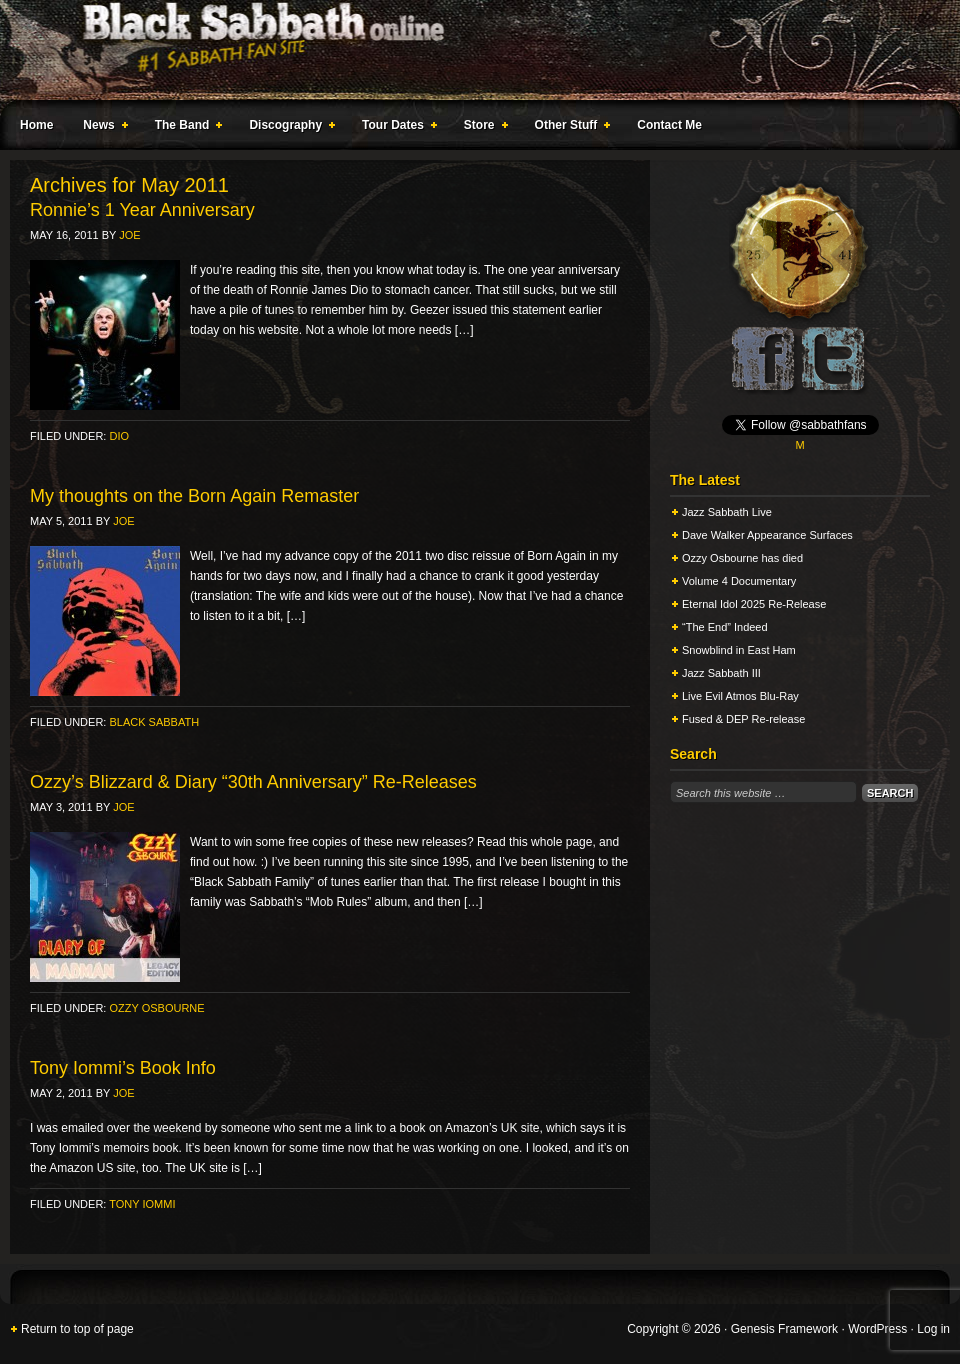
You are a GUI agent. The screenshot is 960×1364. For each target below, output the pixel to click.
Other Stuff (569, 128)
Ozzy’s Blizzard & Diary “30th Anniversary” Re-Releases (253, 782)
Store (482, 128)
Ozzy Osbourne (156, 1008)
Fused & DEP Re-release (743, 719)
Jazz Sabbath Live (727, 512)
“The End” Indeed (725, 627)
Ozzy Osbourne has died (742, 558)
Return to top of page (77, 1329)
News (101, 128)
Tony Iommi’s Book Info (123, 1068)
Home (36, 125)
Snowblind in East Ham (739, 650)
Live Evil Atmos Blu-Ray (740, 696)
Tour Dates (395, 128)
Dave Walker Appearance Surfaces (767, 535)
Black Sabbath (154, 722)
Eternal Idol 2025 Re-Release (754, 604)
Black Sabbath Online (470, 50)
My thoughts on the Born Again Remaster (194, 496)
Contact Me (669, 125)
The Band (185, 128)
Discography (288, 128)
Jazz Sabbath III (721, 673)
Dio (119, 436)
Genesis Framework (784, 1329)
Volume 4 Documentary (739, 581)
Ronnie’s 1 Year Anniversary (142, 210)
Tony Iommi (142, 1204)
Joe (129, 235)
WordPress (877, 1329)
